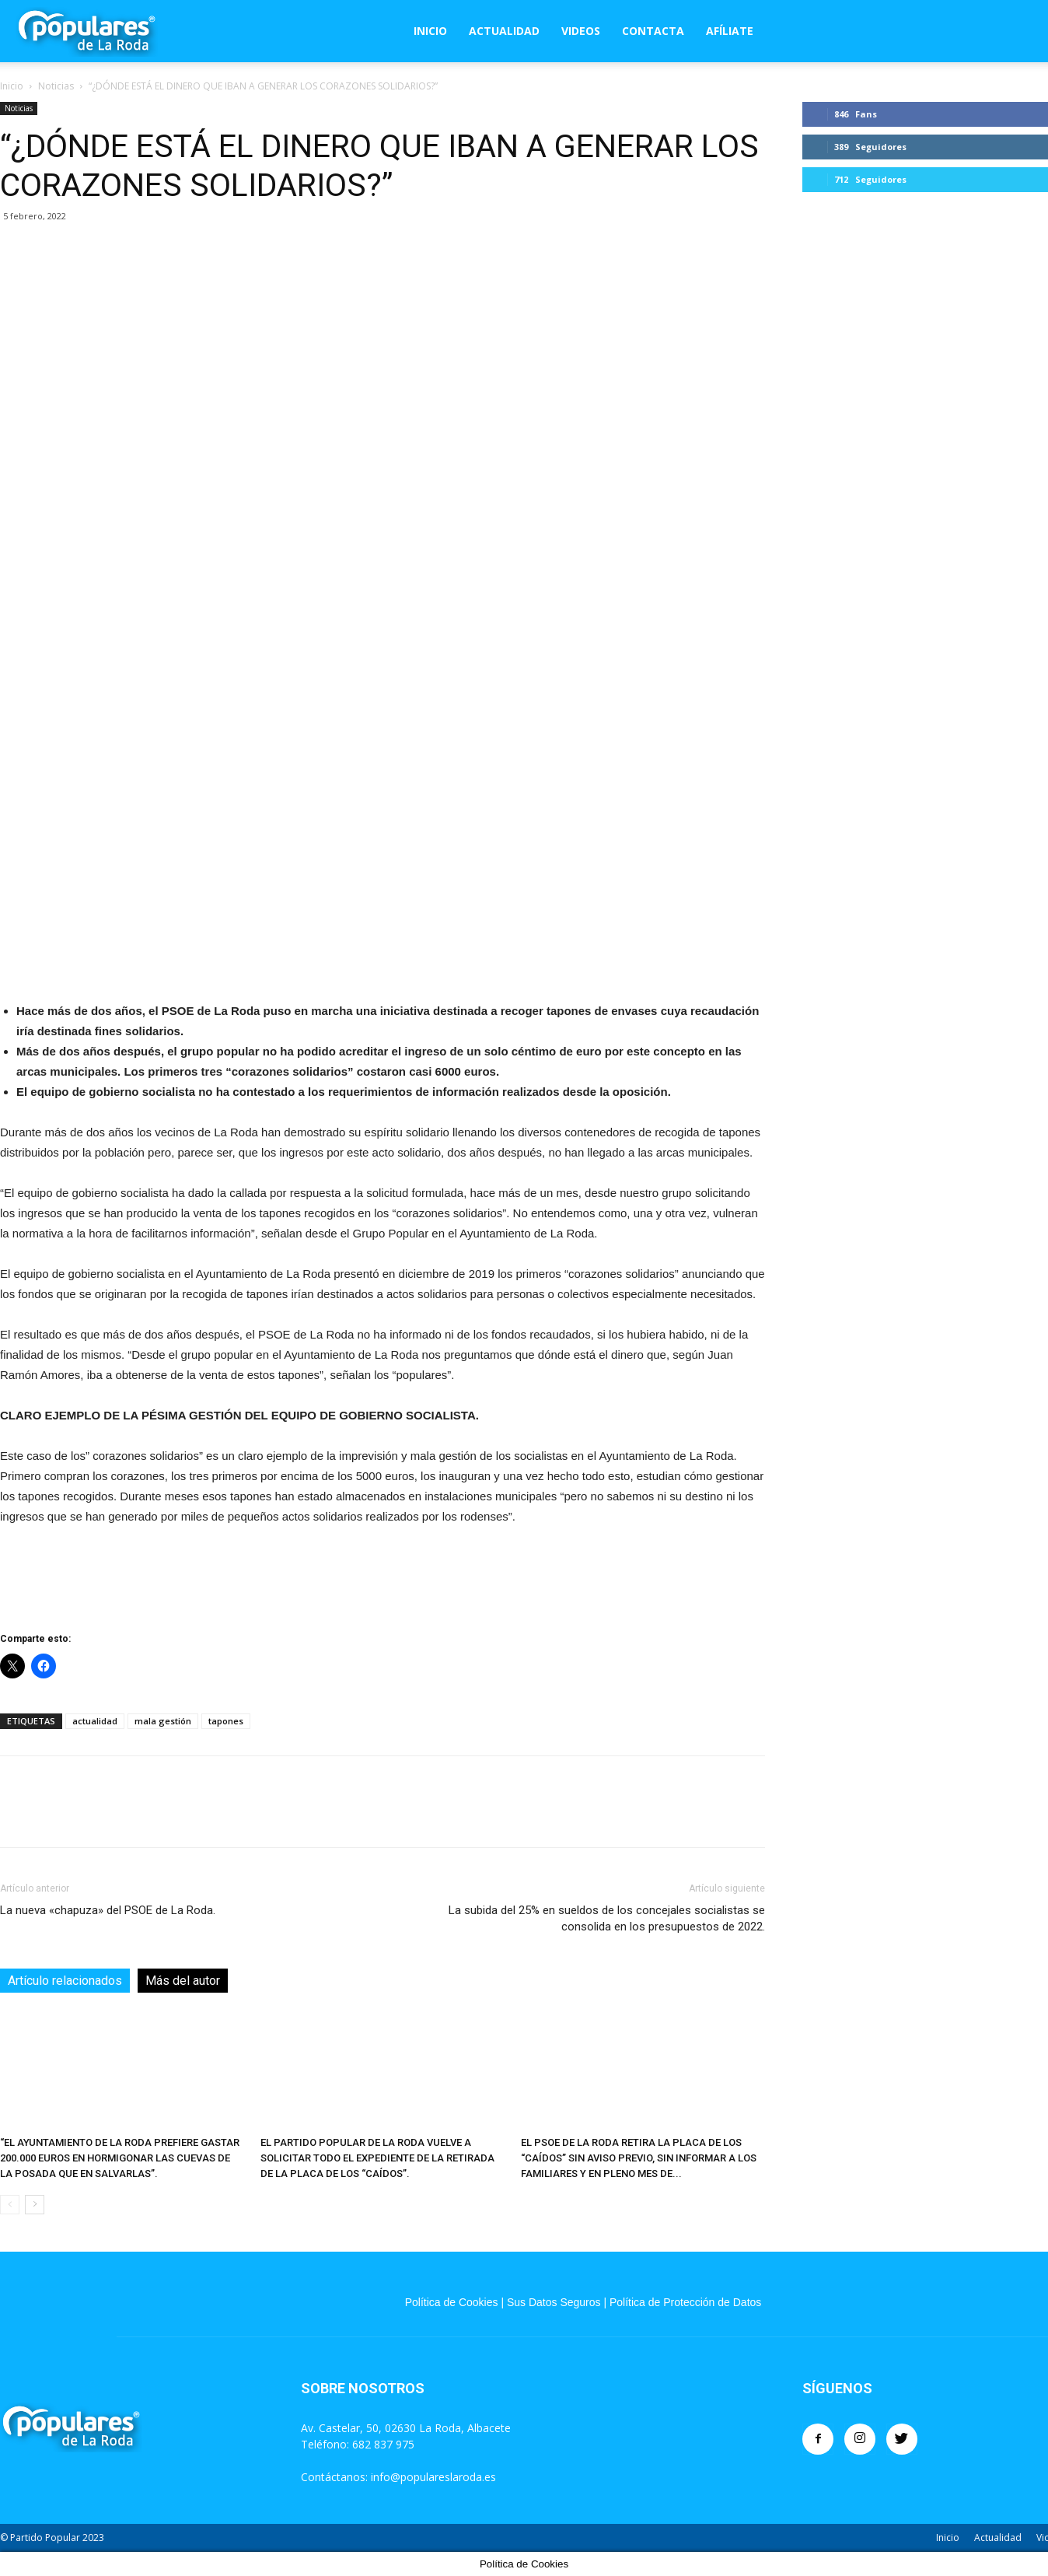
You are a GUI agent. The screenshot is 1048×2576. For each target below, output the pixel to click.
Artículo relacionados (65, 1980)
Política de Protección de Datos (685, 2302)
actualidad (94, 1721)
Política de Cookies (451, 2302)
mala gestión (162, 1721)
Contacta (653, 30)
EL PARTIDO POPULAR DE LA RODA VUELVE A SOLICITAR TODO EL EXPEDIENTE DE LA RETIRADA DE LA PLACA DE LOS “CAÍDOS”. (377, 2158)
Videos (580, 30)
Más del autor (182, 1980)
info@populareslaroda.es (433, 2476)
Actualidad (504, 30)
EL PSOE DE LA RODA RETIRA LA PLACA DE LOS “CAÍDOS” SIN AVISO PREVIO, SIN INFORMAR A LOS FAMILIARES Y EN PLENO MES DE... (638, 2158)
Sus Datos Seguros (554, 2302)
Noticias (56, 86)
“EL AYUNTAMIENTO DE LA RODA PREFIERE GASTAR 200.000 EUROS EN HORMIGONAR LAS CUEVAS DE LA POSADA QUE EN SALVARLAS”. (119, 2158)
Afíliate (729, 30)
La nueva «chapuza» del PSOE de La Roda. (107, 1910)
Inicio (430, 30)
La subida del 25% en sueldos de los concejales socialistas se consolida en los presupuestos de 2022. (607, 1918)
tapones (225, 1721)
